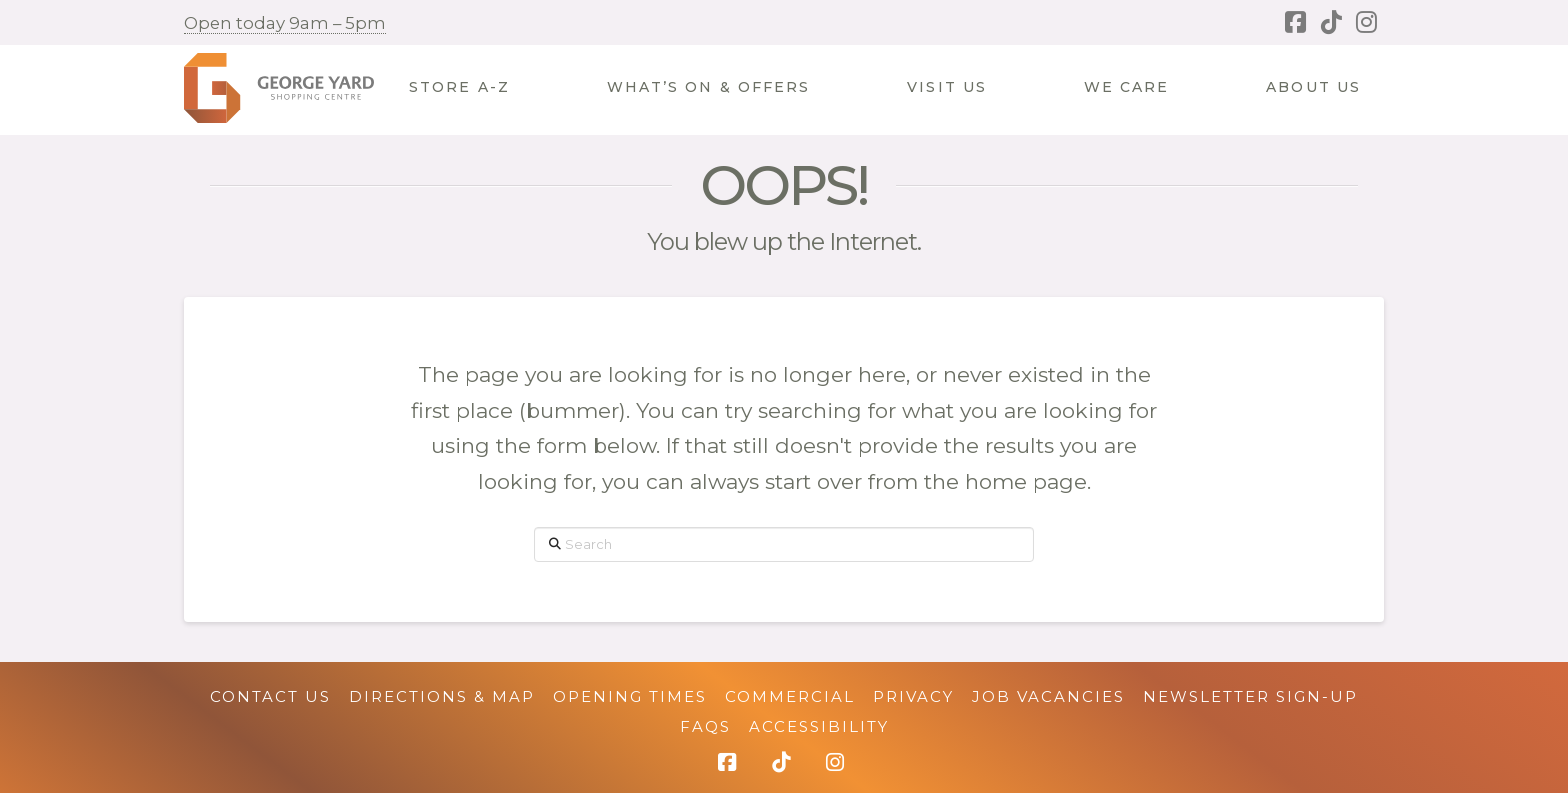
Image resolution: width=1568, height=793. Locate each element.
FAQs (705, 726)
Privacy (913, 696)
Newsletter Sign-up (1250, 696)
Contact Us (270, 696)
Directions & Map (442, 696)
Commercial (790, 696)
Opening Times (630, 696)
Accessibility (819, 726)
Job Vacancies (1048, 696)
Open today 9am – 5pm (285, 23)
